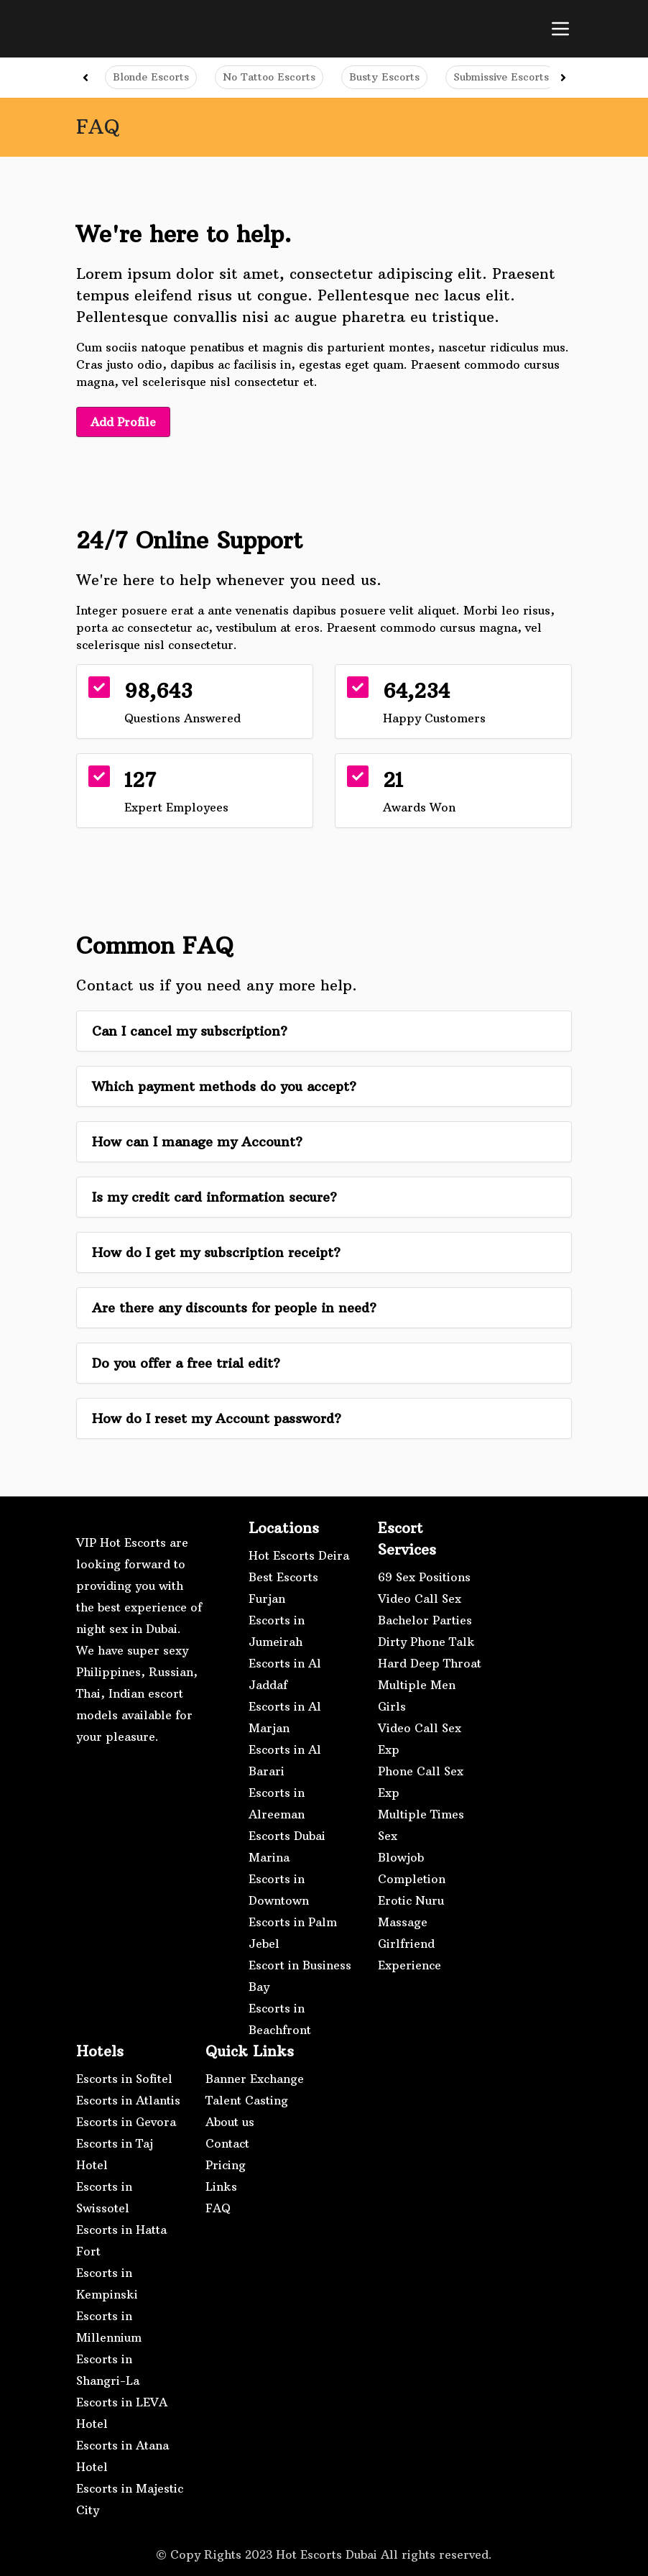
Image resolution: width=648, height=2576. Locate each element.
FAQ (218, 2207)
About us (229, 2121)
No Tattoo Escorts (269, 76)
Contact (227, 2142)
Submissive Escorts (501, 76)
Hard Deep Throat (429, 1662)
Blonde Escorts (151, 76)
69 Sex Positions (424, 1576)
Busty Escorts (384, 76)
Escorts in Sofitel (124, 2078)
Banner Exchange (254, 2078)
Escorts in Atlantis (128, 2099)
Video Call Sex (419, 1598)
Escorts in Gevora (126, 2121)
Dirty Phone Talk (426, 1641)
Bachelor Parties (425, 1619)
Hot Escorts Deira (299, 1554)
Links (221, 2186)
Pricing (225, 2164)
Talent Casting (246, 2099)
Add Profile (124, 422)
